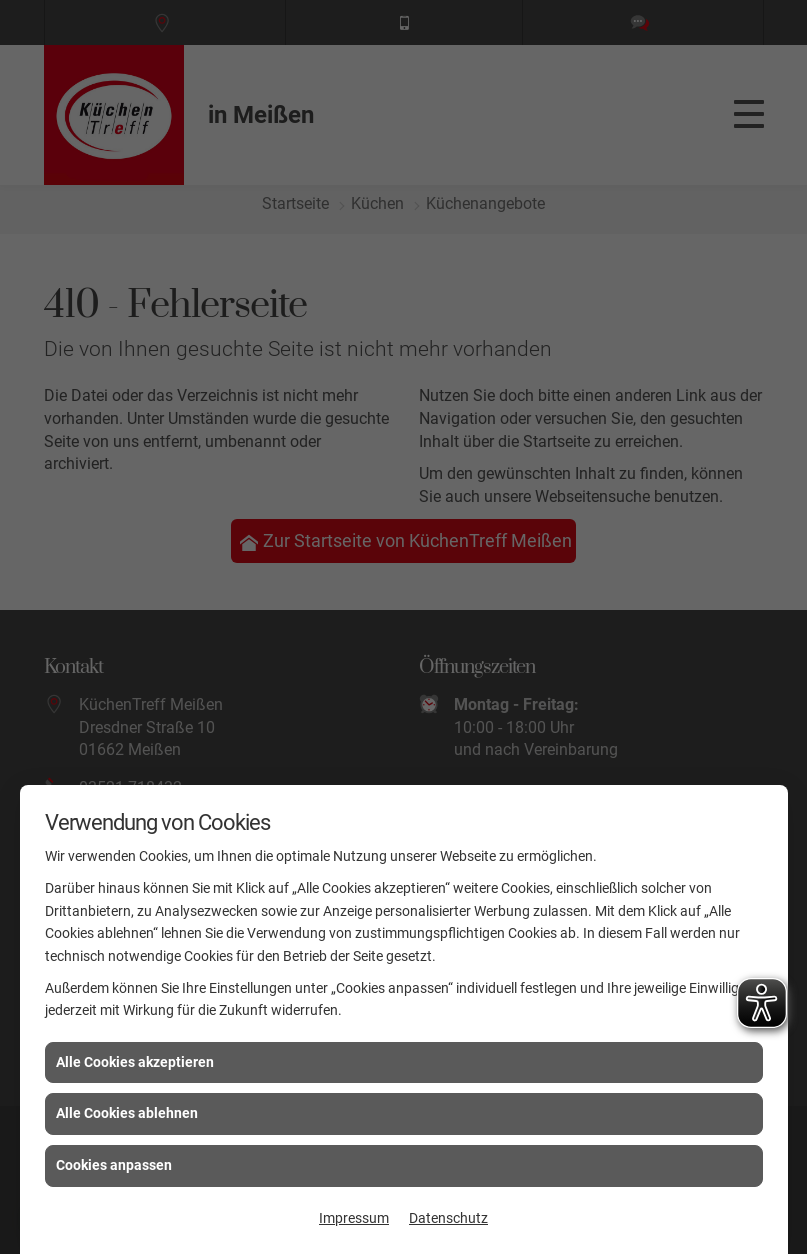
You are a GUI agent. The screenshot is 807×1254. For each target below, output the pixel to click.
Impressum (354, 1218)
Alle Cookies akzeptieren (135, 1062)
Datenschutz (448, 1218)
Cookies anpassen (114, 1165)
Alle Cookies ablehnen (127, 1113)
